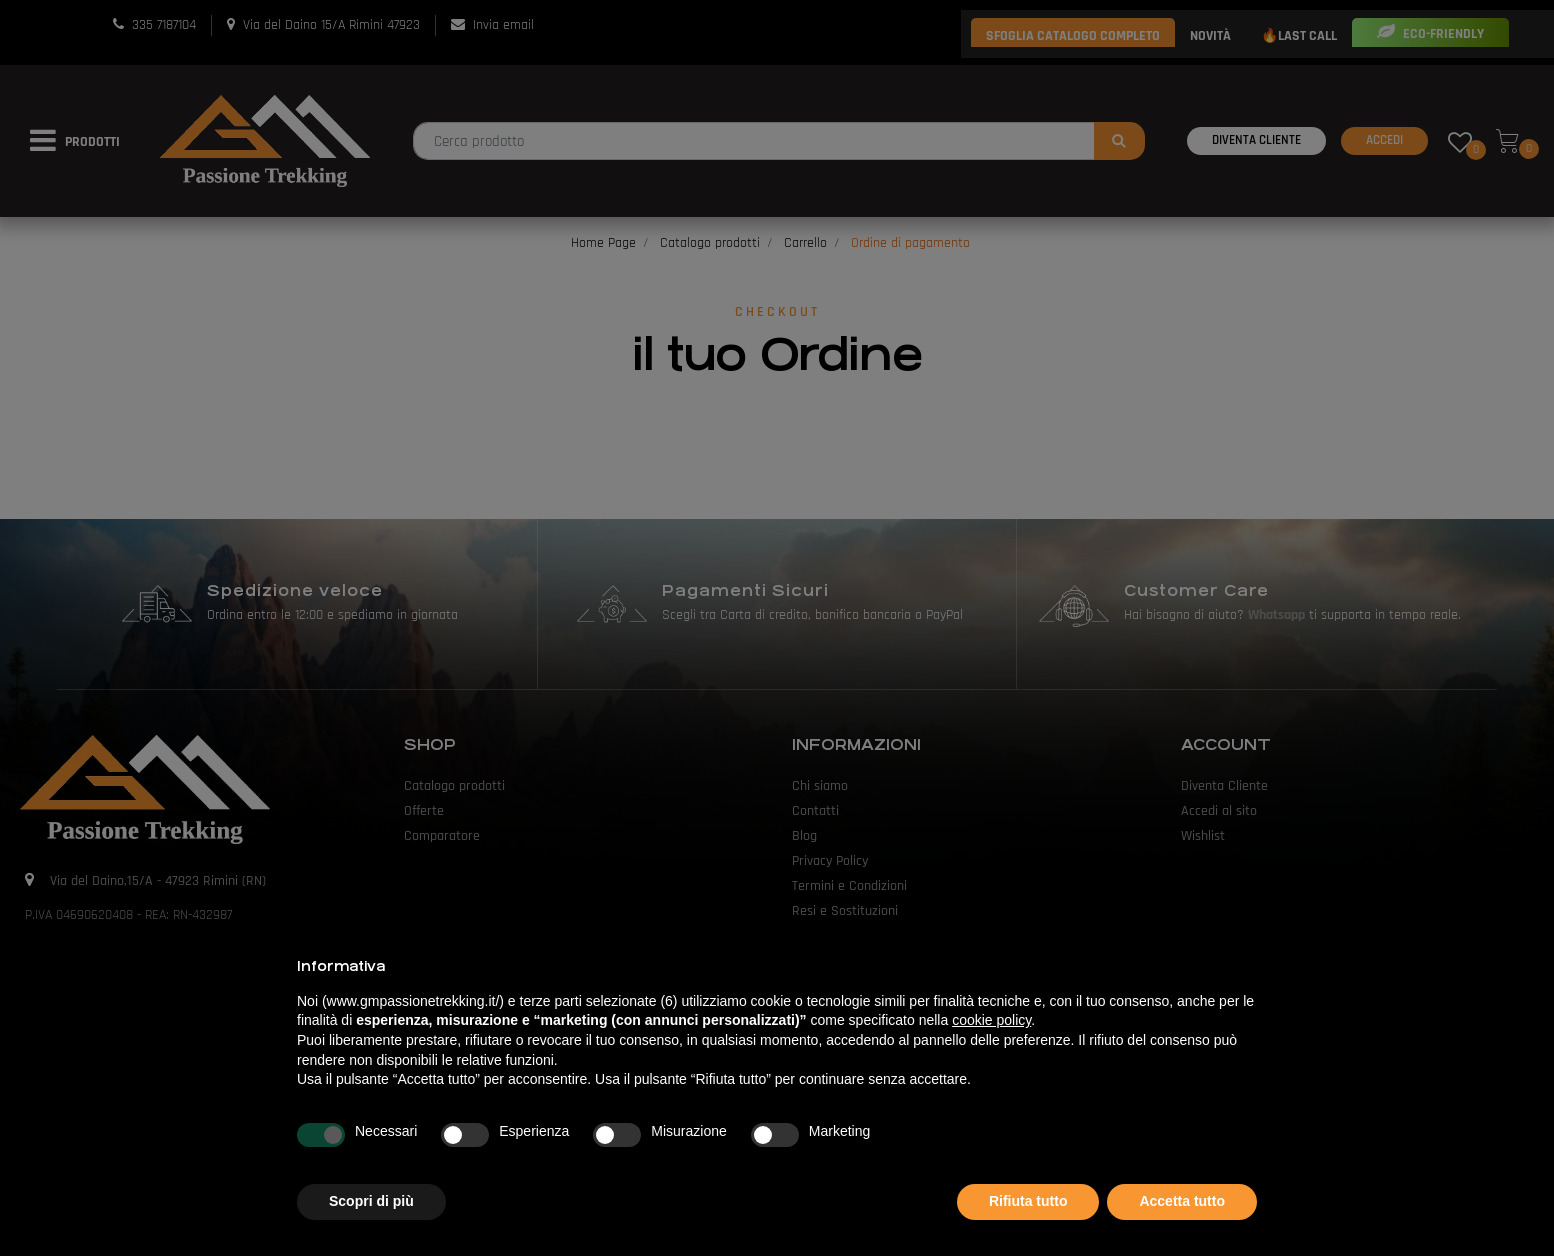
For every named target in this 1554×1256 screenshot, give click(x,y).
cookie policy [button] (991, 1020)
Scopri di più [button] (371, 1201)
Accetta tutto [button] (1182, 1201)
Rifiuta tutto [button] (1028, 1201)
